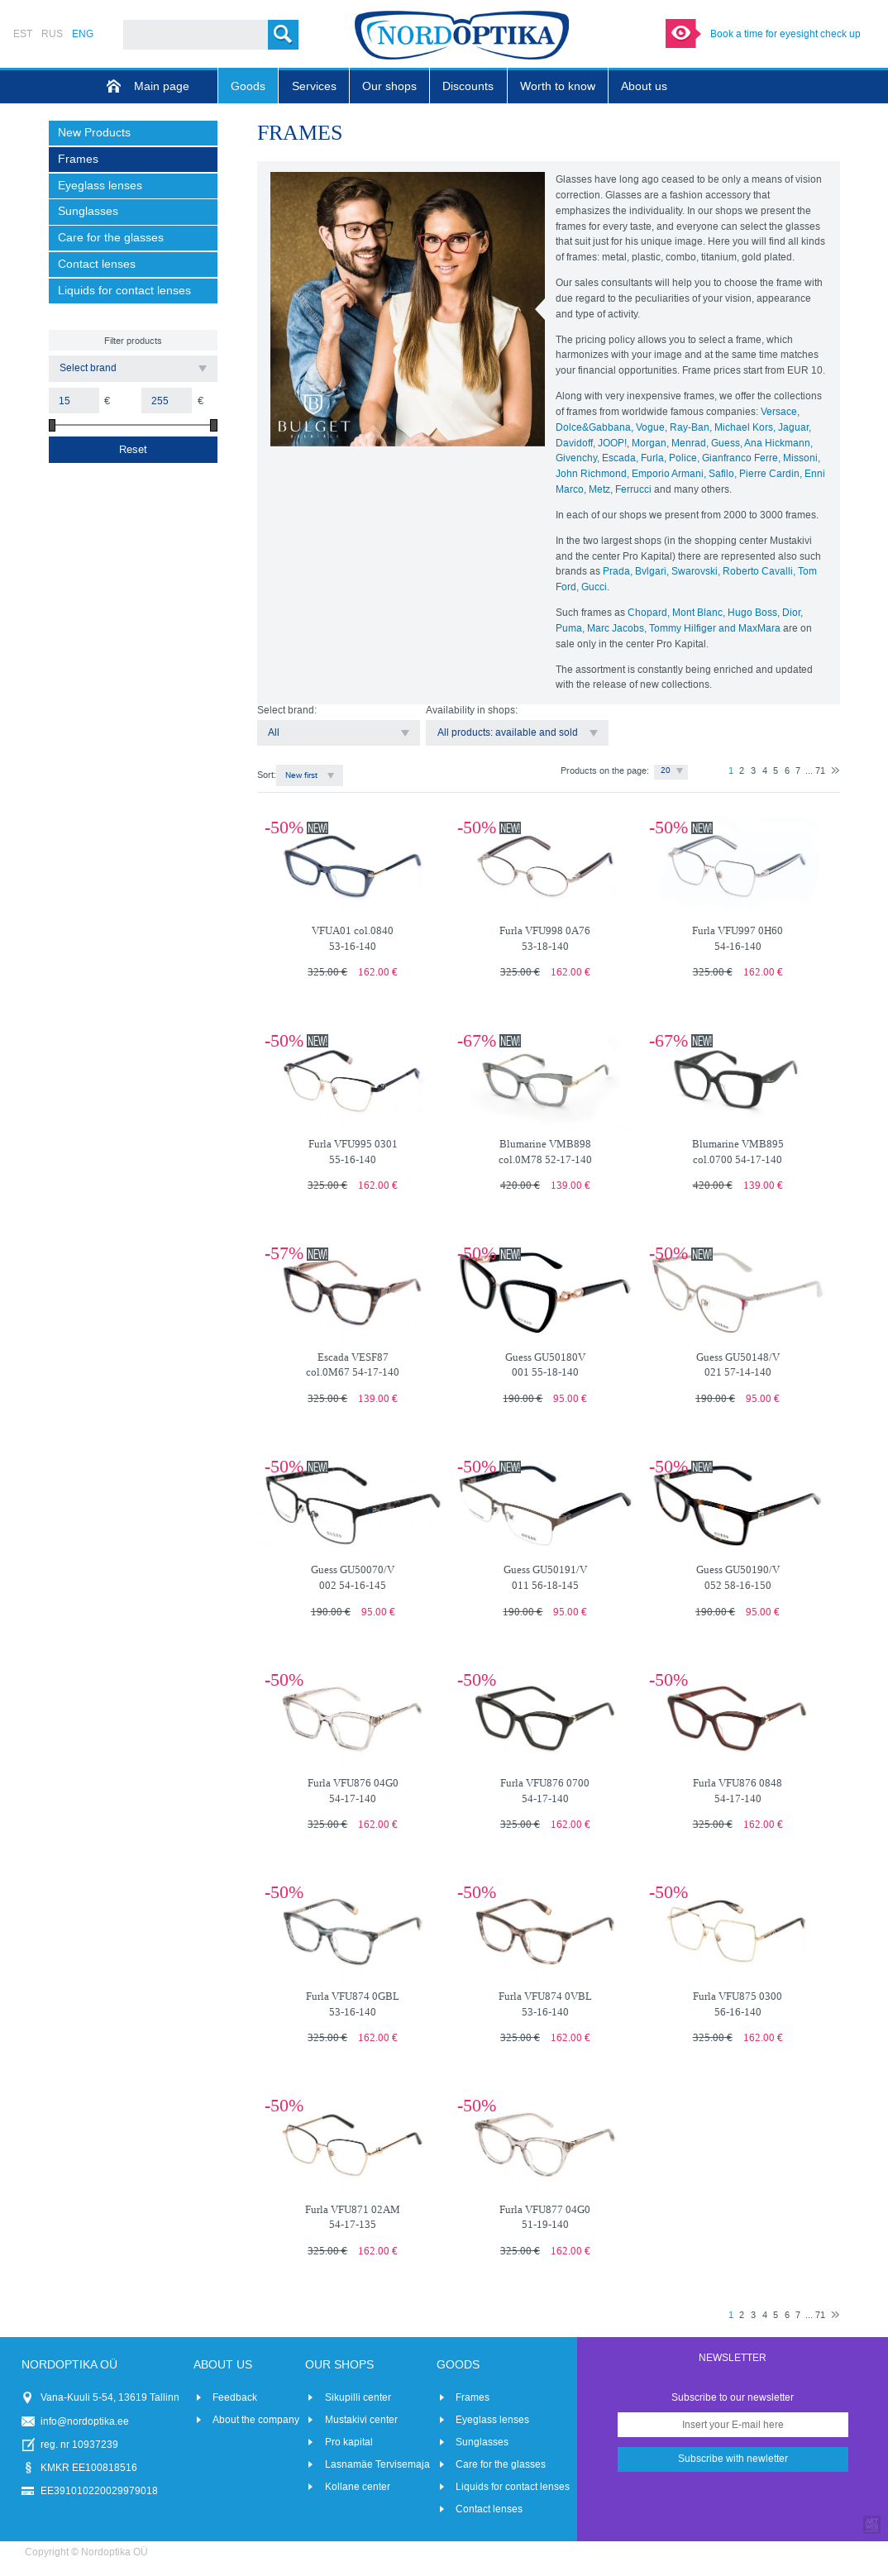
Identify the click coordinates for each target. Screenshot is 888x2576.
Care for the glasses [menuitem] (111, 237)
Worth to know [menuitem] (557, 86)
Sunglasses (482, 2442)
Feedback (234, 2397)
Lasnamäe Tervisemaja (377, 2464)
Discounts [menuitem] (468, 86)
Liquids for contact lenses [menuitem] (124, 290)
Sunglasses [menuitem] (88, 211)
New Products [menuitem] (94, 132)
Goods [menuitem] (248, 86)
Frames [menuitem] (78, 159)
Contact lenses (489, 2509)
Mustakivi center (361, 2420)
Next (835, 771)
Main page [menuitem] (161, 86)
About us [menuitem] (644, 86)
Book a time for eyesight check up (785, 34)
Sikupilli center (358, 2397)
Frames (472, 2397)
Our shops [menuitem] (389, 86)
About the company (255, 2420)
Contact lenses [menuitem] (97, 264)
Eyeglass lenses (492, 2420)
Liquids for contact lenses (513, 2487)
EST (22, 34)
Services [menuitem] (314, 86)
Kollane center (357, 2487)
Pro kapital (349, 2442)
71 (820, 770)
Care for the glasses (501, 2464)
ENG (82, 34)
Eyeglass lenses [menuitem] (100, 185)
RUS (52, 34)
